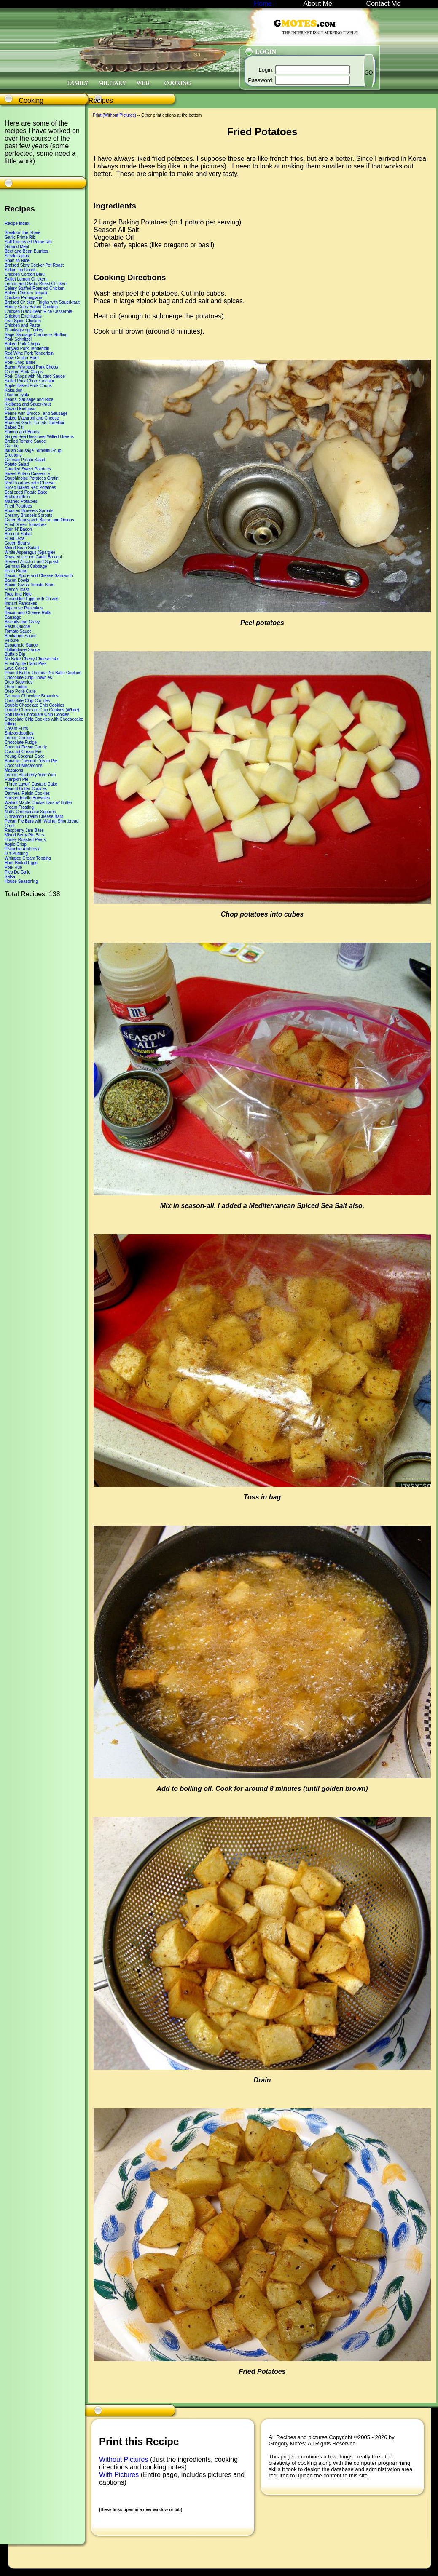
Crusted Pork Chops (24, 371)
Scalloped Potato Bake (26, 492)
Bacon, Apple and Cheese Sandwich (39, 575)
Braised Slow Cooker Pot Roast (34, 265)
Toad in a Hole (18, 594)
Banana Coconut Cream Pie (31, 761)
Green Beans (17, 543)
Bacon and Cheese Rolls (28, 612)
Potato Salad (17, 464)
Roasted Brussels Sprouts (29, 510)
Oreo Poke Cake (20, 691)
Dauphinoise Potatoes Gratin (32, 478)
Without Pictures (124, 2459)
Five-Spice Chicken (23, 320)
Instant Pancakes (21, 603)
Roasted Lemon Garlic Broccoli (34, 557)
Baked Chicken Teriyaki (26, 293)
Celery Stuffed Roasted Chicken (34, 288)
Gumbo (12, 446)
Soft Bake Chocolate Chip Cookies (37, 714)
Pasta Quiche (17, 626)
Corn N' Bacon (18, 529)
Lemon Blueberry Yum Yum (30, 774)
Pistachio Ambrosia (22, 849)
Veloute (12, 640)
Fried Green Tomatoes (25, 524)
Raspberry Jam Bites (24, 830)
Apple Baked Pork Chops (28, 385)
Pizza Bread (16, 571)
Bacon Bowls (17, 580)
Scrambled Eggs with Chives (31, 598)
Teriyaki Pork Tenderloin (27, 348)
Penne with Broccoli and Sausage (36, 413)
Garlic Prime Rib (20, 237)
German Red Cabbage (26, 566)
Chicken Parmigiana (24, 297)
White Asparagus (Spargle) (30, 552)
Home (263, 3)
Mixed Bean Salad (22, 547)
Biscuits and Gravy (22, 622)
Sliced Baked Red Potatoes (30, 487)
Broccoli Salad (18, 534)
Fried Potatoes (18, 506)
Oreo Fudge (16, 686)
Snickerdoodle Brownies (27, 798)
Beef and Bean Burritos (26, 251)
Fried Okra (14, 538)
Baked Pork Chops (22, 344)
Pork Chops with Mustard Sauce (35, 376)
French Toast (17, 589)
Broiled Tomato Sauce (25, 441)
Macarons (14, 770)
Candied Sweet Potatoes (28, 469)
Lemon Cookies (19, 737)
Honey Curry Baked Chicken (31, 307)
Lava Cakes (16, 668)
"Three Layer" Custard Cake (31, 784)
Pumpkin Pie (16, 779)
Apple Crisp (16, 844)
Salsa (10, 876)
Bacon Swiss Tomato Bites (29, 585)
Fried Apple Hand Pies (26, 663)
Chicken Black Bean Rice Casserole (38, 311)
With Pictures (120, 2474)
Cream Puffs (16, 728)
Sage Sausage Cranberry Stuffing (36, 334)
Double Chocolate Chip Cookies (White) (42, 710)
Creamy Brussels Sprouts (28, 515)
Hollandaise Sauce (22, 649)
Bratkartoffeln (17, 496)
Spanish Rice (17, 260)
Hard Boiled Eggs (21, 862)
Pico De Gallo (17, 872)
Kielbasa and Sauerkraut (28, 404)
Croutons (13, 455)
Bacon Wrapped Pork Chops (31, 367)
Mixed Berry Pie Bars (24, 835)
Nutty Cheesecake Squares (30, 812)
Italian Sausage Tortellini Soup (33, 450)
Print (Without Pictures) (114, 115)
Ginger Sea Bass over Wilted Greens (39, 436)
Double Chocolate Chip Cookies (34, 705)
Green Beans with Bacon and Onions (39, 520)
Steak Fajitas (17, 256)
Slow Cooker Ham (22, 357)
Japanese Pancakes (24, 608)
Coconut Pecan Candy (26, 747)
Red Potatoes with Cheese (29, 483)
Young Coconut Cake (24, 756)
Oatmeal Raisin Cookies (27, 793)
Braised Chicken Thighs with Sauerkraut (42, 302)
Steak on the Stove (22, 232)
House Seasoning (21, 881)
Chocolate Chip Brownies (28, 677)
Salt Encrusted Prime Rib (28, 242)
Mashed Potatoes (21, 501)
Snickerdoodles (19, 733)
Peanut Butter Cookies (26, 788)
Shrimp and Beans (22, 432)
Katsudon (13, 390)
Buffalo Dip (15, 654)
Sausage (13, 617)
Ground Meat (17, 246)
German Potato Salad (25, 459)
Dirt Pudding (16, 853)
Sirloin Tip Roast (20, 269)
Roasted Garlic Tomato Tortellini (34, 422)
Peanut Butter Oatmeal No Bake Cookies (43, 673)
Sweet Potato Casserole (27, 473)
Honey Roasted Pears (25, 839)
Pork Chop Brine (20, 362)
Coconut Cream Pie (23, 751)
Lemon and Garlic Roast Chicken (36, 283)
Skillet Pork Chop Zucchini (29, 381)
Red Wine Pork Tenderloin (29, 353)
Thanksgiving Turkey (24, 330)
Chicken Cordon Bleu (25, 274)
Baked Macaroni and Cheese (32, 418)
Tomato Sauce (18, 631)
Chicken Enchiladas (23, 316)
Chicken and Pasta (22, 325)
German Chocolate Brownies (32, 696)
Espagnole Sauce (21, 645)
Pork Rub (13, 867)
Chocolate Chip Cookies (27, 700)
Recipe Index (17, 223)
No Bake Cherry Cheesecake (32, 659)
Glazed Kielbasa (20, 408)
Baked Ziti (14, 427)
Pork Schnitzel (18, 339)
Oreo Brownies (18, 682)
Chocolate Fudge (21, 742)
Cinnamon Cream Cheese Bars (34, 816)
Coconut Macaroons (24, 765)
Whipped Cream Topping (28, 858)
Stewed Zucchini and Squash (32, 561)
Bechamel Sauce (21, 635)
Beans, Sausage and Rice (29, 399)
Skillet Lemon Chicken (25, 279)
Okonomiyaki (17, 395)
